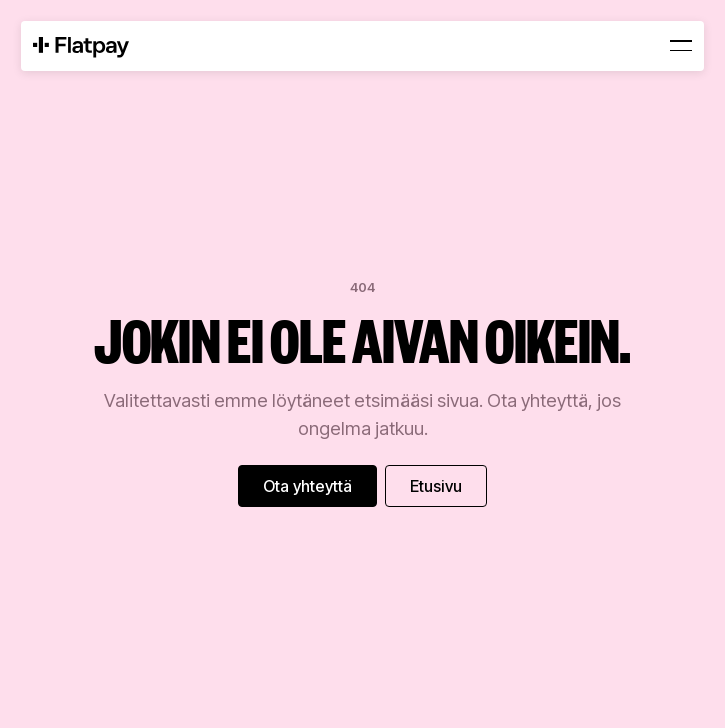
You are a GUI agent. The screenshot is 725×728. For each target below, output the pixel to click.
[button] (681, 46)
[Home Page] (81, 46)
